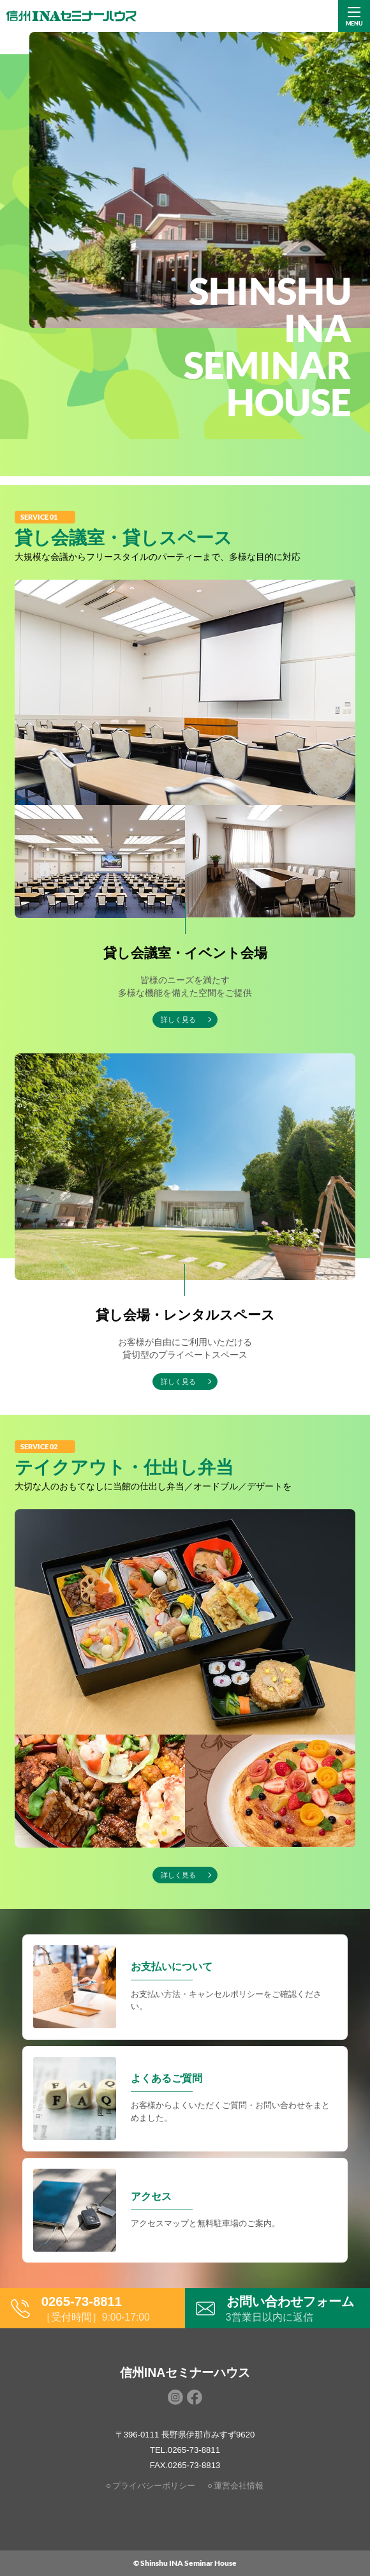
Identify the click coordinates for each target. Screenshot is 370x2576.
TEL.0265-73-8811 (185, 2450)
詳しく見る (178, 1875)
